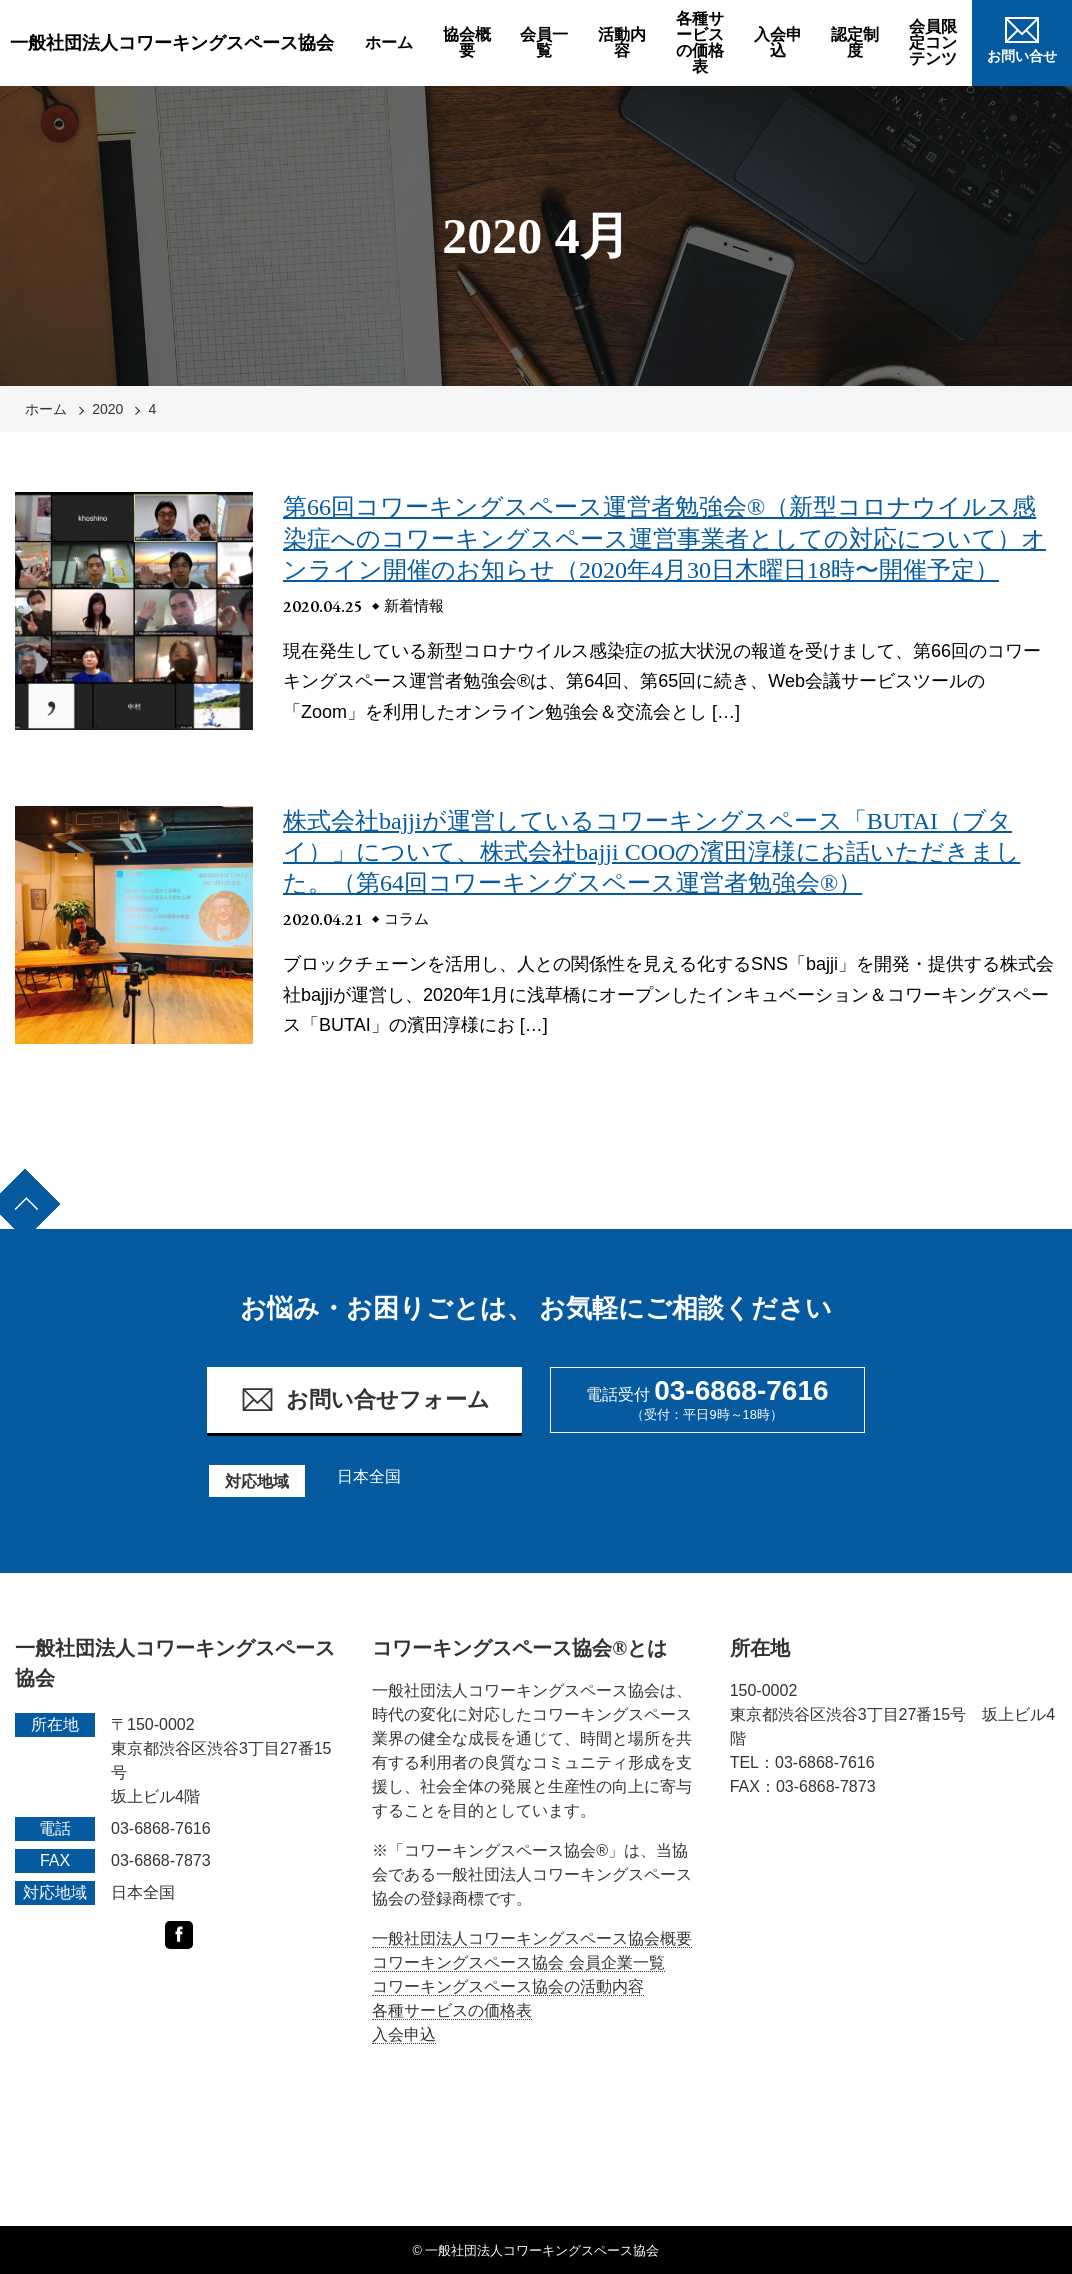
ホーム (389, 42)
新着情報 (414, 605)
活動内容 (622, 42)
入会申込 (778, 42)
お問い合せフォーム (365, 1399)
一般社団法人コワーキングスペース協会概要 (532, 1938)
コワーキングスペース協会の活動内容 (508, 1986)
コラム (406, 918)
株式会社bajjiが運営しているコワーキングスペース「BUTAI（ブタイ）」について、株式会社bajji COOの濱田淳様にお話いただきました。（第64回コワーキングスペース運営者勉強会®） (651, 852)
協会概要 (467, 42)
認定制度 (855, 42)
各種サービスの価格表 (700, 42)
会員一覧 (544, 42)
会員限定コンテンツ (933, 42)
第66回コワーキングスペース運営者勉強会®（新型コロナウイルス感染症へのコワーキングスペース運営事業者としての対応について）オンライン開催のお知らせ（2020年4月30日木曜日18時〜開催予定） (664, 538)
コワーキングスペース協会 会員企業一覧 (518, 1962)
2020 (107, 409)
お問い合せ (1022, 37)
